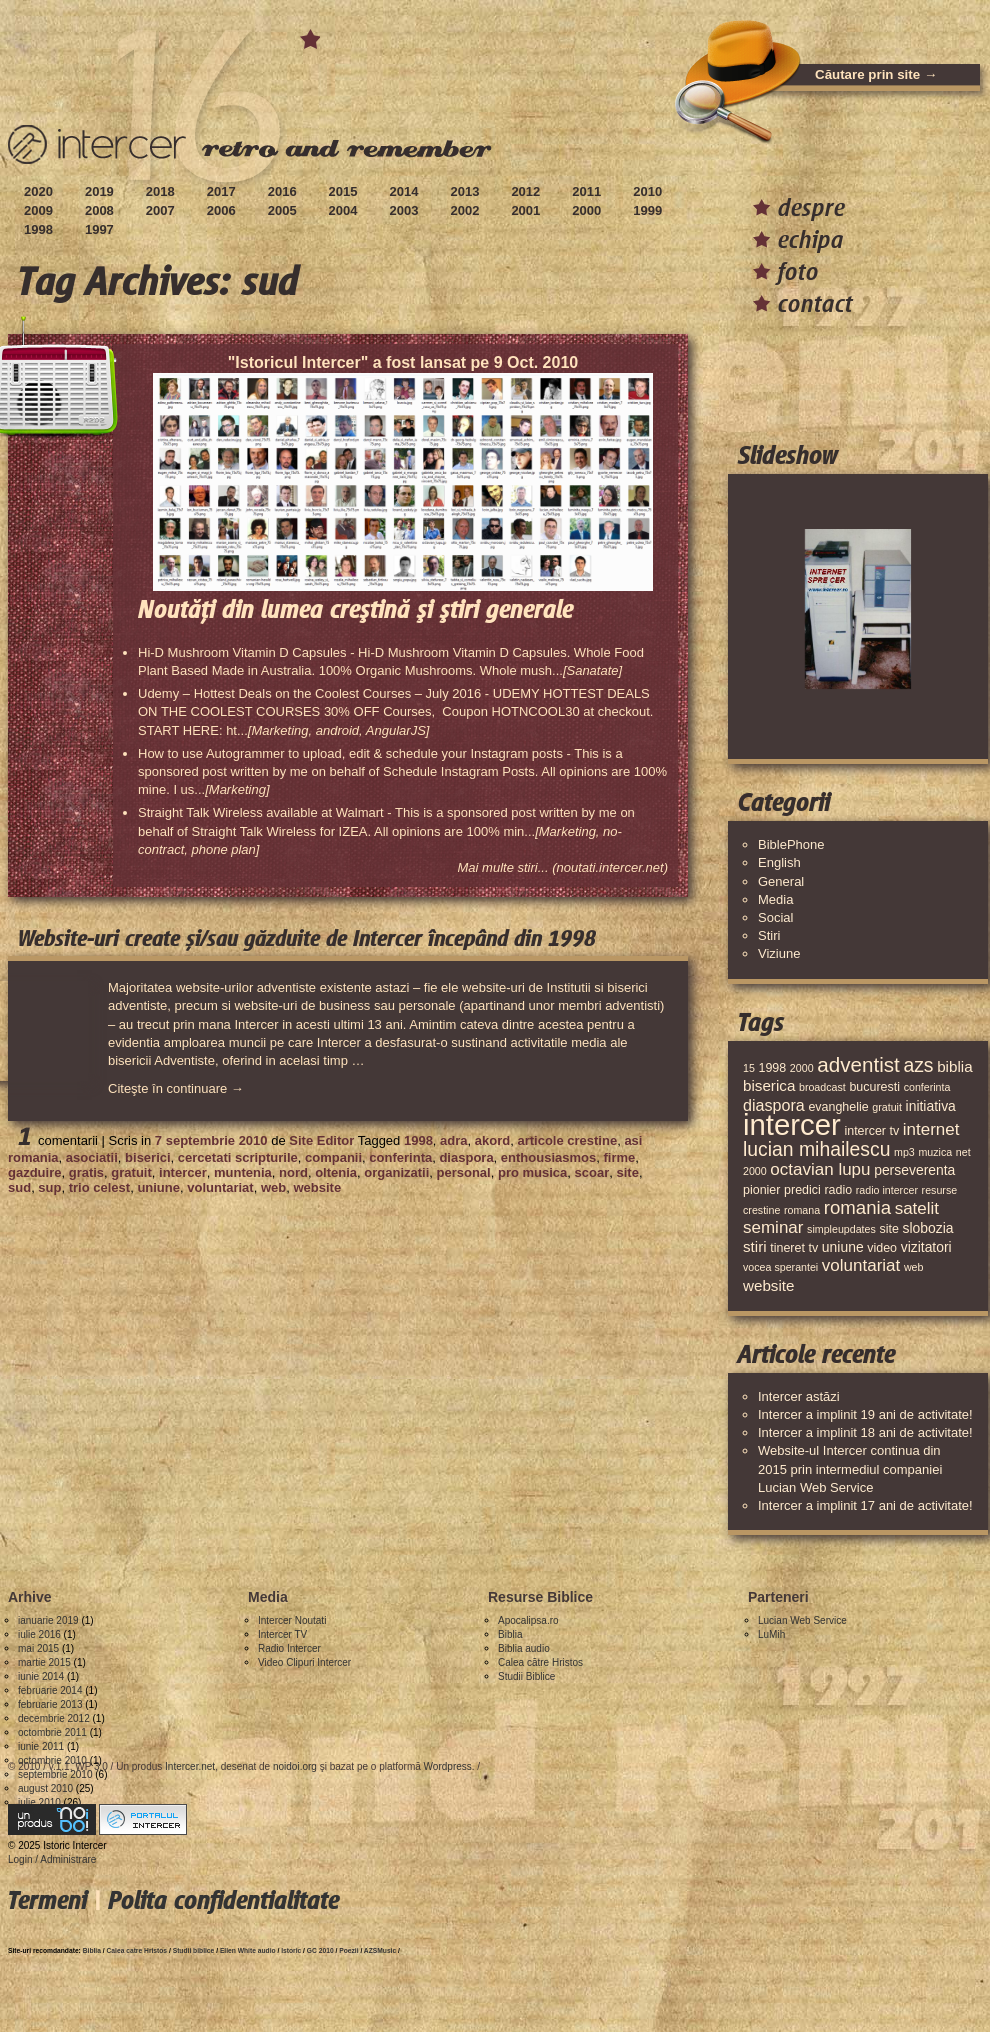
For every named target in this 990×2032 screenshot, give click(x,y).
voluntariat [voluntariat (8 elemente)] (861, 1265)
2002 (464, 210)
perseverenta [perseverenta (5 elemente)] (914, 1170)
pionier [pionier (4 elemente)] (761, 1190)
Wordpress (448, 1766)
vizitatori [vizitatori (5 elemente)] (926, 1247)
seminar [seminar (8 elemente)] (773, 1227)
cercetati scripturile (238, 1157)
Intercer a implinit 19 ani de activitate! (865, 1414)
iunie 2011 (41, 1746)
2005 (282, 210)
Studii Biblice (526, 1676)
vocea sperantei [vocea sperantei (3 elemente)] (780, 1267)
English (779, 862)
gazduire (34, 1172)
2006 (221, 210)
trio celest (99, 1187)
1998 (38, 229)
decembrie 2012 (54, 1718)
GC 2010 (320, 1950)
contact (815, 303)
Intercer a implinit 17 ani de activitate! (865, 1505)
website (317, 1187)
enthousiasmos (548, 1157)
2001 (525, 210)
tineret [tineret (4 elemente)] (787, 1248)
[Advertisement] (372, 1255)
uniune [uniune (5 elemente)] (843, 1247)
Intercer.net (190, 1766)
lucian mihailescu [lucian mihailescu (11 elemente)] (816, 1149)
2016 (282, 191)
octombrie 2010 (52, 1760)
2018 (160, 191)
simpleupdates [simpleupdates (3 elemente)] (841, 1229)
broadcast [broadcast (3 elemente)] (822, 1087)
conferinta (400, 1157)
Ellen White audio (248, 1950)
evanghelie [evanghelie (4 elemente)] (838, 1107)
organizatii (396, 1172)
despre (811, 207)
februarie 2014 (50, 1690)
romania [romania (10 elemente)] (857, 1207)
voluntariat (220, 1187)
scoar (592, 1172)
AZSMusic (380, 1950)
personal (464, 1172)
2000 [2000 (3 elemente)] (802, 1068)
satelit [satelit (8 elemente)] (917, 1208)
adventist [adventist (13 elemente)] (858, 1064)
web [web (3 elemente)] (914, 1267)
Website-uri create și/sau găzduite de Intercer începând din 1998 (307, 939)
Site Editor (321, 1140)
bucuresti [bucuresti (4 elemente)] (874, 1087)
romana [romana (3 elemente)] (802, 1210)
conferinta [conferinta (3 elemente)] (927, 1087)
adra (453, 1140)
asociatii (92, 1157)
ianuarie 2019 (48, 1620)
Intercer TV (282, 1634)
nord (293, 1172)
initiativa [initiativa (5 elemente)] (931, 1106)
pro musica (532, 1172)
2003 (404, 210)
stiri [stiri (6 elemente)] (755, 1246)
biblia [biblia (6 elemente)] (954, 1066)
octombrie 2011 (52, 1732)
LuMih (771, 1634)
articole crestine (567, 1140)
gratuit (131, 1172)
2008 (99, 210)
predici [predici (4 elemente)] (802, 1190)
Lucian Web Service (802, 1620)
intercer (183, 1172)
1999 (647, 210)
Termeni (47, 1900)
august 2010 (45, 1788)
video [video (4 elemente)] (882, 1248)
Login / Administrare (52, 1859)
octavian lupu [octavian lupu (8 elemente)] (820, 1169)
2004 (343, 210)
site (627, 1172)
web (273, 1187)
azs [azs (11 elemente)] (918, 1065)
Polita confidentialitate (223, 1900)
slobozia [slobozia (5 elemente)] (927, 1228)
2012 (525, 191)
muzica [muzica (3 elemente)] (935, 1152)
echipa (811, 239)
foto (798, 271)
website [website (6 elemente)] (769, 1285)
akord (492, 1140)
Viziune (779, 953)
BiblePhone (791, 844)
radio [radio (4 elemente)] (838, 1190)
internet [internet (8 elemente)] (931, 1129)
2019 (99, 191)
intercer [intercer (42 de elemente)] (792, 1124)
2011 (586, 191)
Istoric (291, 1950)
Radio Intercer (289, 1648)
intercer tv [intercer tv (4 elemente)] (871, 1131)
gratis (86, 1172)
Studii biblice (194, 1950)
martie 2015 (44, 1662)
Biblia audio (524, 1648)
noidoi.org (295, 1766)
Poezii (348, 1950)
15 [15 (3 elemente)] (749, 1068)
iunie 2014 (41, 1676)
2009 (38, 210)
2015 (343, 191)
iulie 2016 (39, 1634)
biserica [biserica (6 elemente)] (769, 1085)
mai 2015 (38, 1648)
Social (775, 917)
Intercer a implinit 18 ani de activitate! (865, 1432)
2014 (404, 191)
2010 (647, 191)
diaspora (466, 1157)
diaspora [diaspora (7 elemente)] (774, 1105)
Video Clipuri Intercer (304, 1662)
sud (19, 1187)
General (781, 881)
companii (333, 1157)
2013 (464, 191)
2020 (38, 191)
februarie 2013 (50, 1704)
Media (775, 899)
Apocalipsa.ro (528, 1620)
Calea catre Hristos (137, 1950)
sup (49, 1187)
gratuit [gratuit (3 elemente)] (887, 1107)
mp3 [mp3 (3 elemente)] (904, 1152)
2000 (586, 210)
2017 (221, 191)
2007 (160, 210)
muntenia (243, 1172)
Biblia (510, 1634)
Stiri (769, 935)
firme (619, 1157)
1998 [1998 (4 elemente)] (772, 1068)
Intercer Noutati (292, 1620)
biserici (148, 1157)
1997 (99, 229)
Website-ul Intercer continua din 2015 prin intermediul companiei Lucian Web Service (850, 1468)
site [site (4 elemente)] (888, 1229)
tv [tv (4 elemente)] (814, 1248)
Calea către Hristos (540, 1662)
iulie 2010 (39, 1802)
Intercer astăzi (799, 1396)
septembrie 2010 (55, 1774)
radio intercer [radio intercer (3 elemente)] (887, 1190)
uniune (158, 1187)
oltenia (336, 1172)
